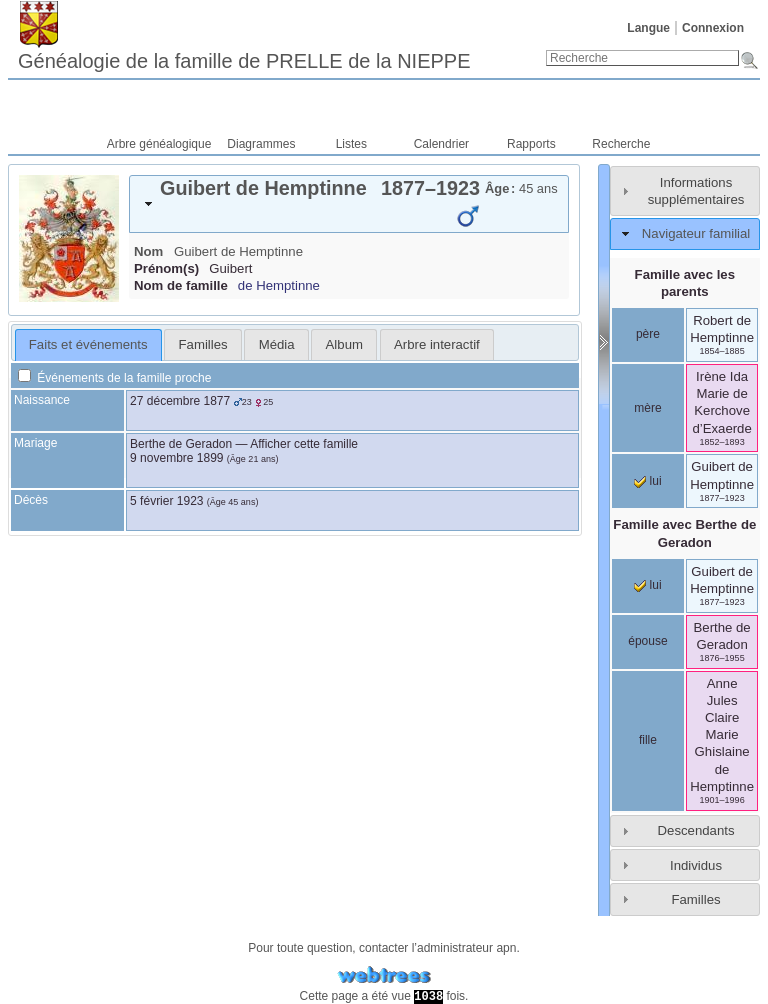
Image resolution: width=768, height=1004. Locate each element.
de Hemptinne (279, 285)
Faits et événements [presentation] (88, 344)
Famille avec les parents (685, 283)
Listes (351, 144)
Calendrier (441, 144)
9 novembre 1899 (176, 458)
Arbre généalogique (159, 144)
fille (648, 740)
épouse (647, 641)
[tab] (349, 204)
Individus (696, 865)
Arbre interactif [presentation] (437, 344)
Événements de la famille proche (114, 378)
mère (647, 408)
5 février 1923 (166, 501)
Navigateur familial (696, 233)
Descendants (696, 830)
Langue (648, 28)
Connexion (713, 28)
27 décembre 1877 (180, 401)
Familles (695, 899)
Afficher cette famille (304, 444)
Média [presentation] (277, 344)
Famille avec (684, 533)
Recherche (621, 144)
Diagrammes (261, 144)
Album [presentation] (344, 344)
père (648, 334)
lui (647, 481)
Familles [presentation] (203, 344)
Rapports (531, 144)
